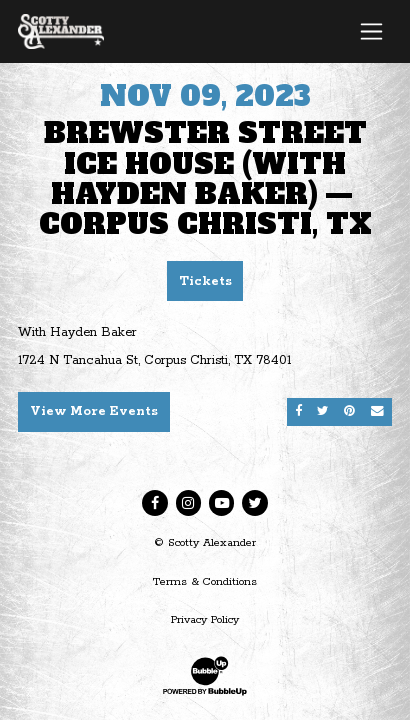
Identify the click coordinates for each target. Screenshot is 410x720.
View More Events (94, 411)
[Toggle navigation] (371, 31)
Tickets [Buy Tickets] (205, 281)
